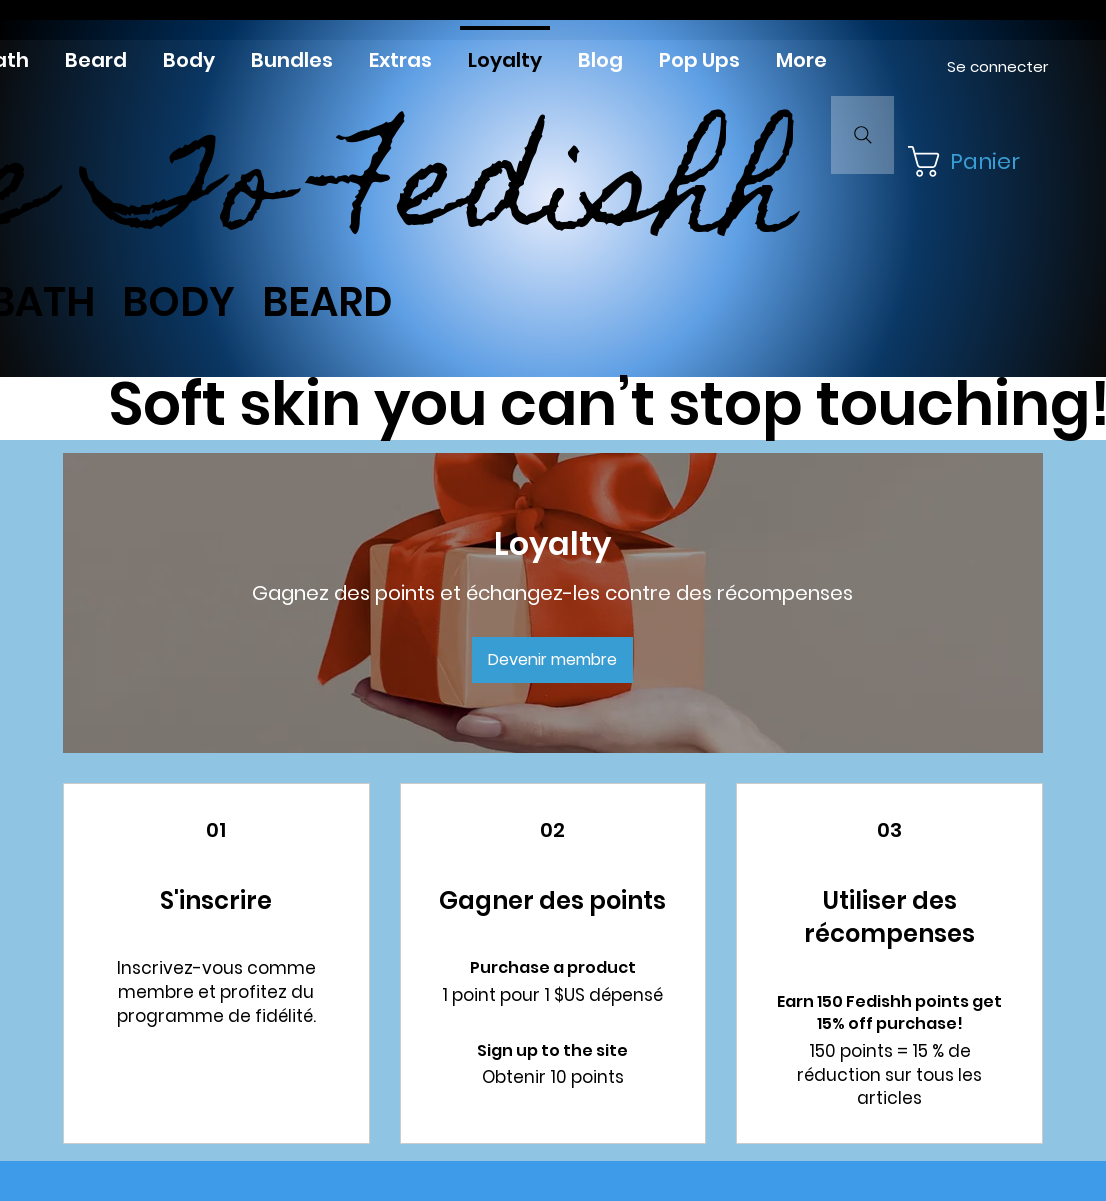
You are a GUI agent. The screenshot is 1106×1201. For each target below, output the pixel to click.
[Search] (862, 135)
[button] (971, 161)
